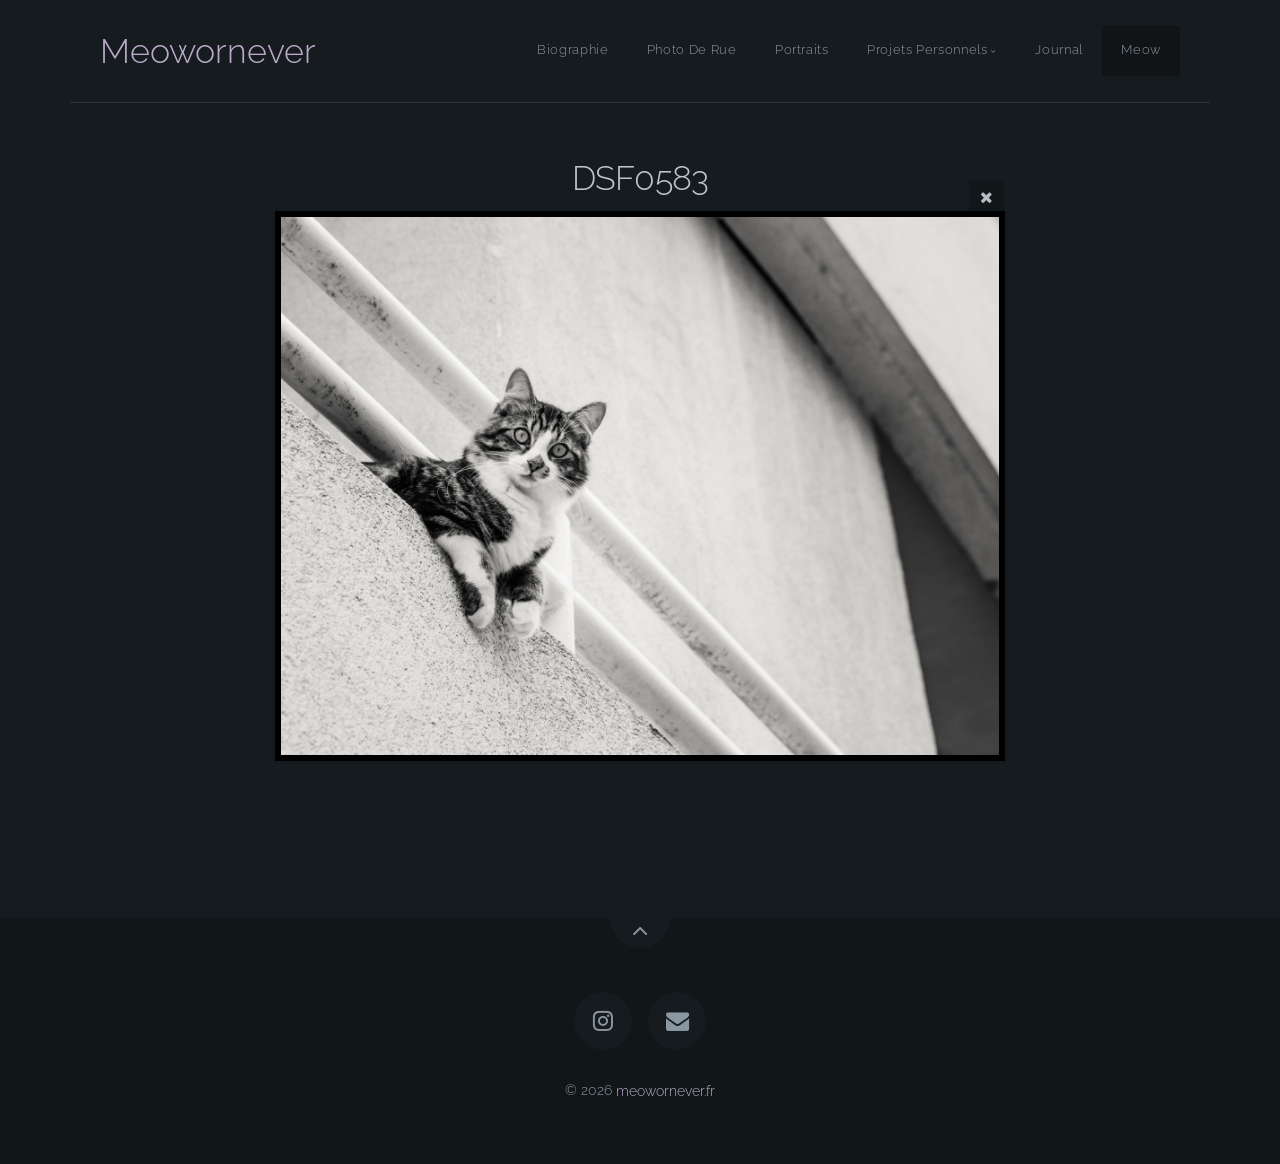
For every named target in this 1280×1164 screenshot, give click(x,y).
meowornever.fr (665, 1089)
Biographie (572, 50)
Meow (1141, 50)
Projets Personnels (927, 50)
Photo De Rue (692, 50)
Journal (1058, 50)
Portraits (802, 50)
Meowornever (208, 51)
